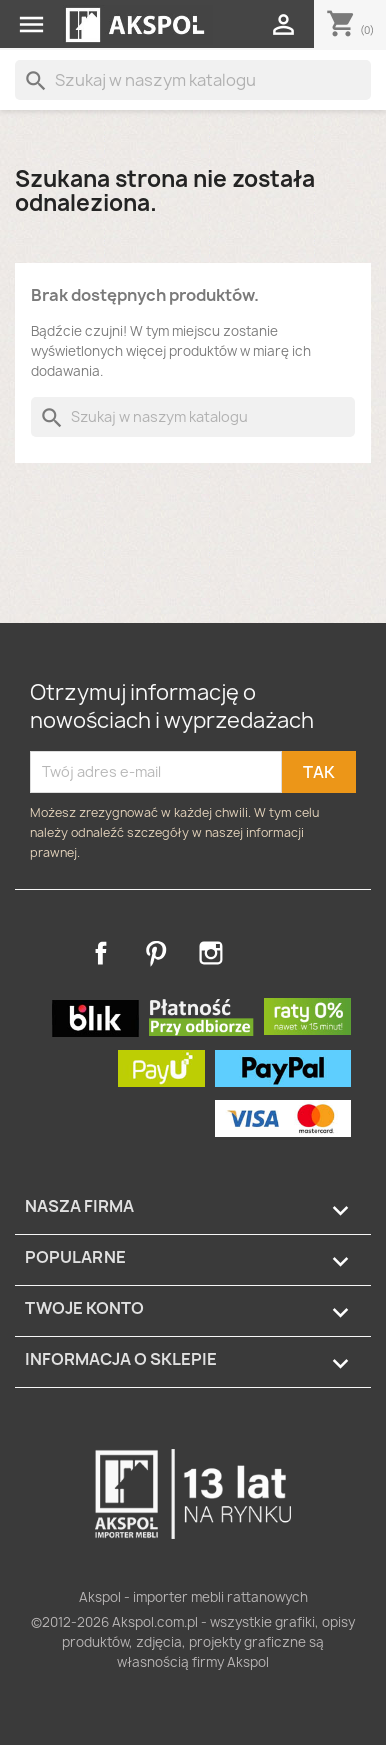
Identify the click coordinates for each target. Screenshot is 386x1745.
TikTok (266, 953)
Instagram (211, 953)
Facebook (101, 953)
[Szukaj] (193, 80)
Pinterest (156, 953)
